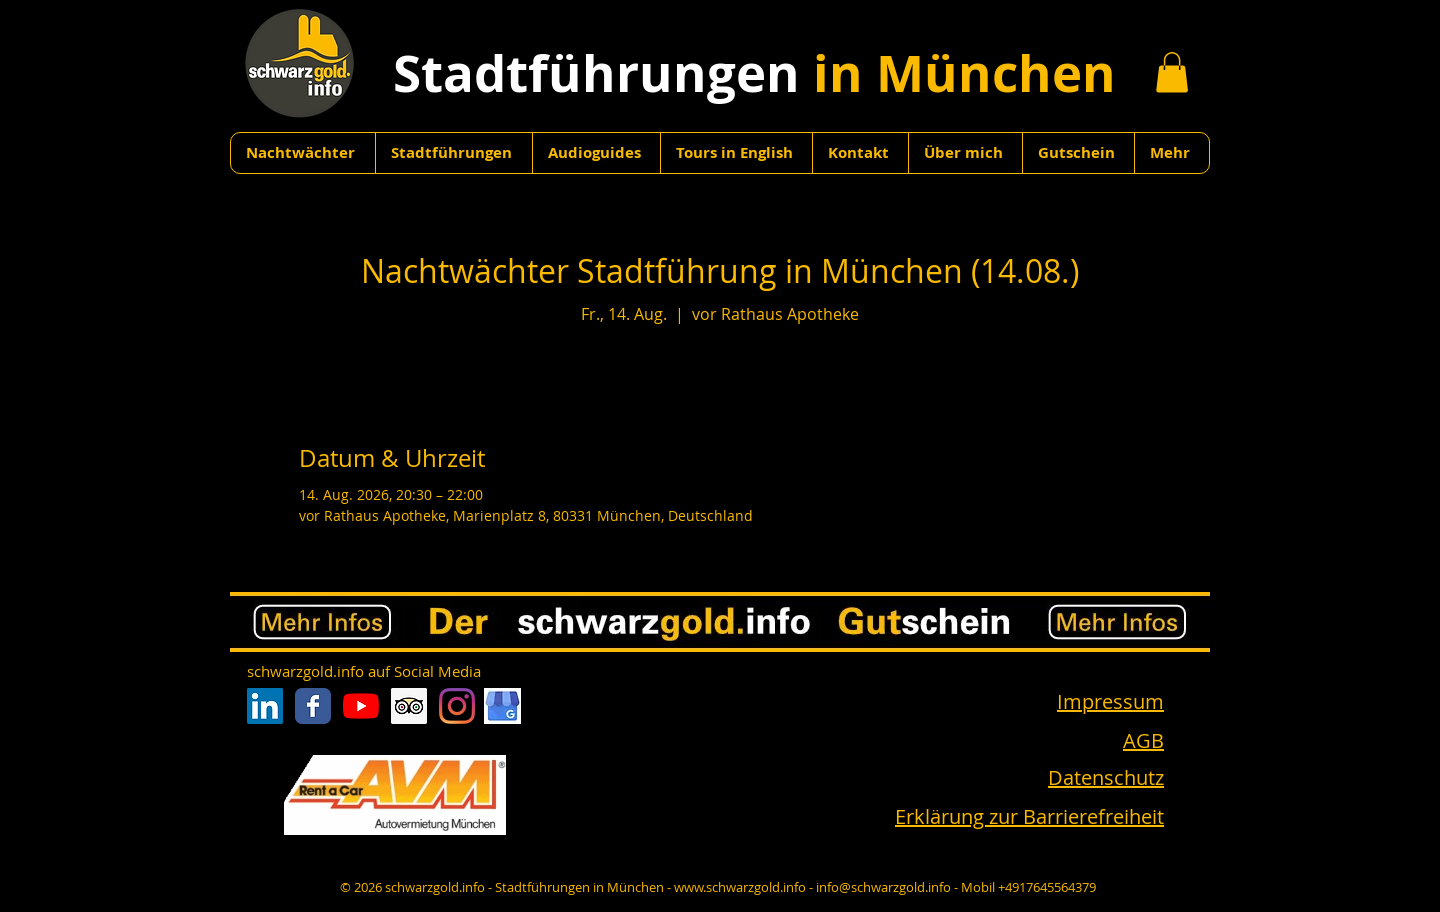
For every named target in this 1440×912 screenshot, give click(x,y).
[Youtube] (361, 706)
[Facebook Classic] (313, 706)
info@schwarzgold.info (883, 887)
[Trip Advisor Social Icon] (409, 706)
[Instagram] (457, 706)
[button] (1172, 72)
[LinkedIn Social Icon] (265, 706)
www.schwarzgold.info (740, 887)
